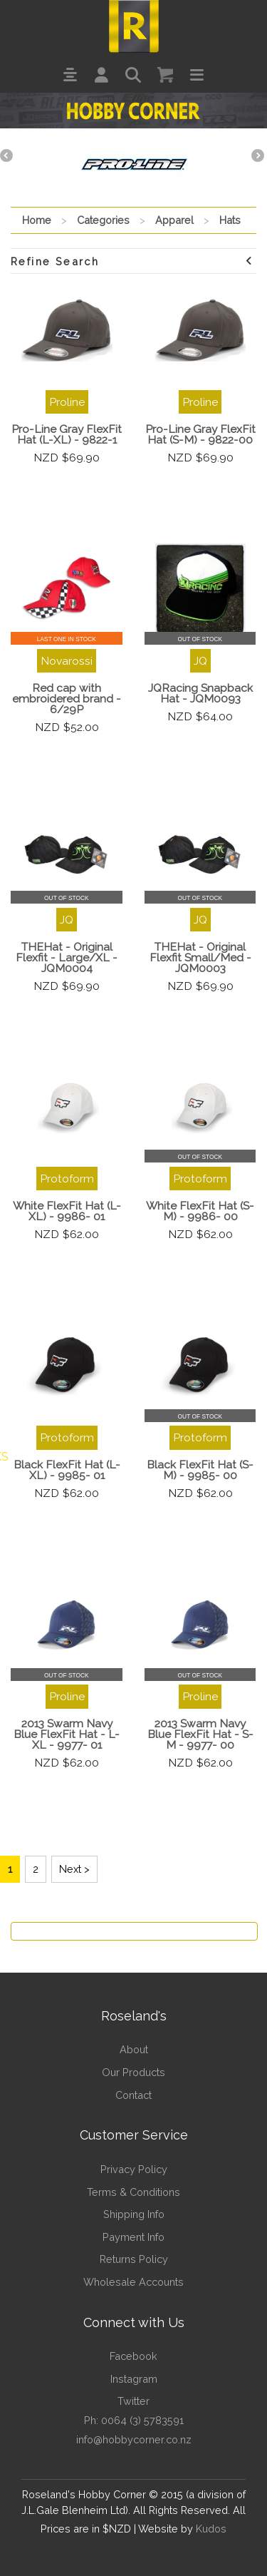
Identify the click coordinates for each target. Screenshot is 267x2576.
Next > (74, 1869)
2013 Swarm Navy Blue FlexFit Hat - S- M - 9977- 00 (200, 1734)
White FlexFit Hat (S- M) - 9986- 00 (200, 1211)
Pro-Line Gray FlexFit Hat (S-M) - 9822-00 (200, 434)
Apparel (174, 220)
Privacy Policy (133, 2169)
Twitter (133, 2401)
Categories (103, 220)
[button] (70, 74)
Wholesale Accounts (133, 2282)
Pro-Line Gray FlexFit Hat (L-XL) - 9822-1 (66, 434)
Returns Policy (134, 2259)
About (134, 2049)
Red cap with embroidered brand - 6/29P (66, 698)
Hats (230, 220)
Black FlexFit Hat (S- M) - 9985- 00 (200, 1470)
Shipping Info (133, 2214)
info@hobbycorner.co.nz (134, 2439)
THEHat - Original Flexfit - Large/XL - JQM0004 (66, 957)
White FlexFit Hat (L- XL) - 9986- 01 (67, 1211)
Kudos (211, 2529)
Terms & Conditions (133, 2192)
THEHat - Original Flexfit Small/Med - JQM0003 (200, 957)
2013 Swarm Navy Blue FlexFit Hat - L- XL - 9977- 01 (67, 1734)
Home (36, 220)
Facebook (133, 2356)
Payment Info (133, 2237)
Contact (133, 2095)
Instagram (133, 2379)
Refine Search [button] (132, 261)
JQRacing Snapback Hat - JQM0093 (200, 693)
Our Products (133, 2072)
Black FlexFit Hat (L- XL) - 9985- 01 (67, 1470)
